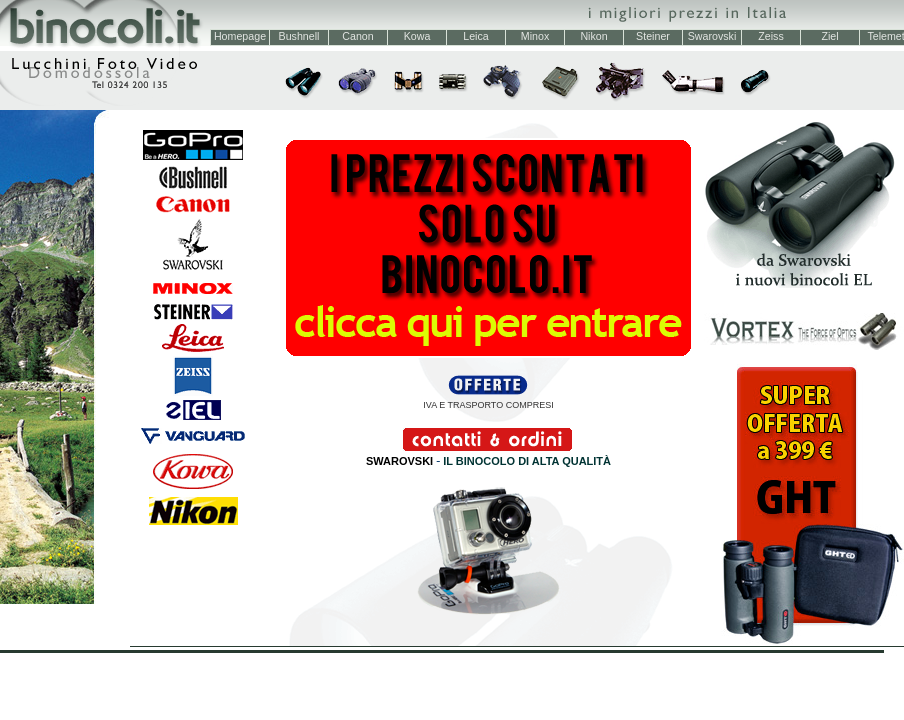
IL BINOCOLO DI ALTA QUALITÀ (527, 461)
